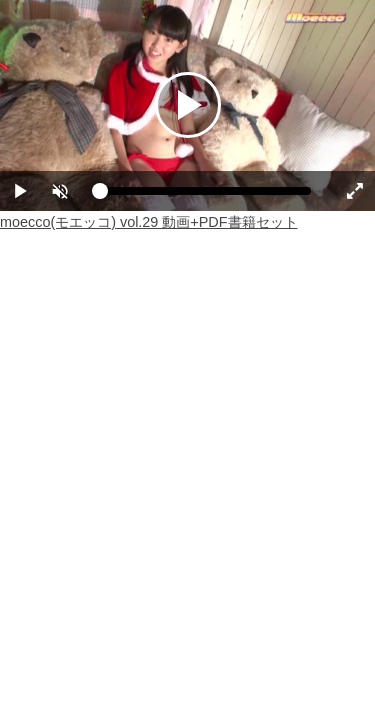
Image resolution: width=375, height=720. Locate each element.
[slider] (205, 196)
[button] (60, 191)
